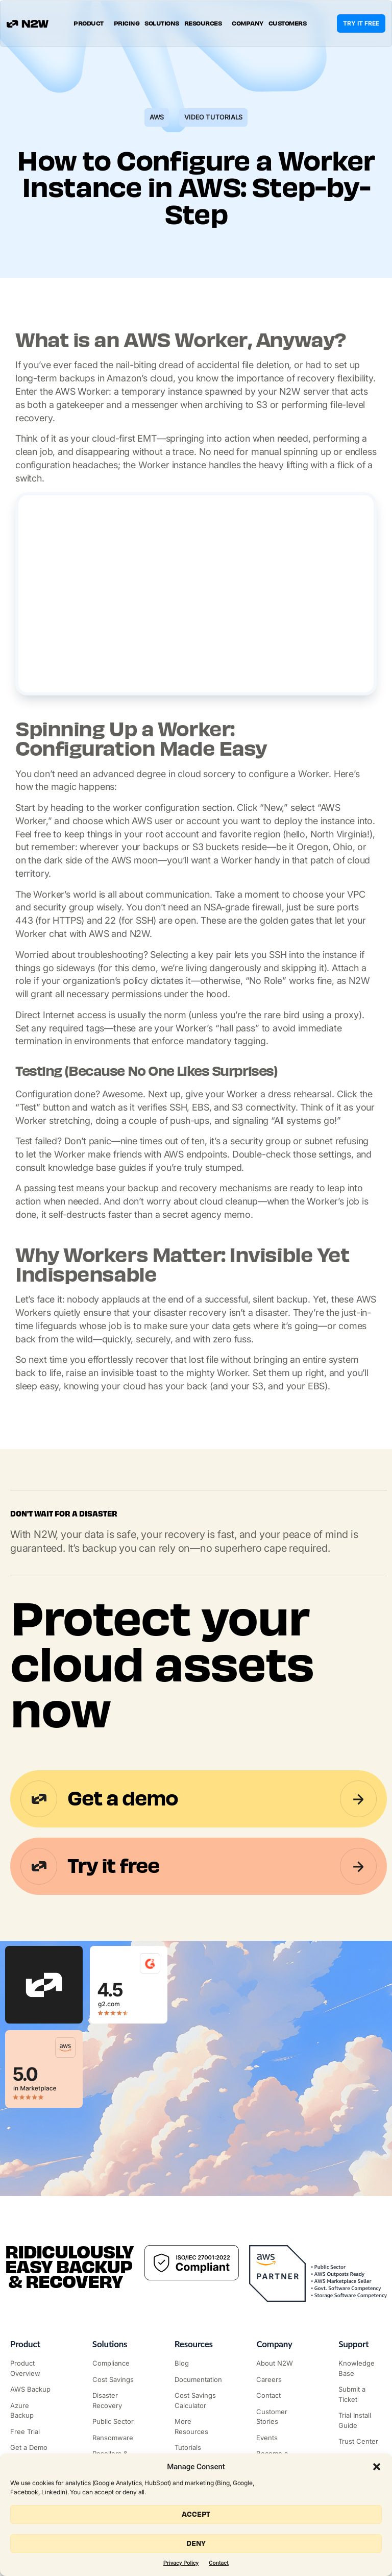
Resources (205, 23)
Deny (196, 2543)
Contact (219, 2563)
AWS (157, 117)
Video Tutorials (213, 117)
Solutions (161, 23)
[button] (377, 2467)
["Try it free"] (32, 2432)
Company (247, 23)
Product (91, 23)
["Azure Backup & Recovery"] (32, 2411)
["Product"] (32, 2368)
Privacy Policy (181, 2563)
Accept (196, 2514)
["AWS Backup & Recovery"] (32, 2390)
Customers (287, 23)
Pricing (127, 23)
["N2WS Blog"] (196, 2363)
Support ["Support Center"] (353, 2344)
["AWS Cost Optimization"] (114, 2380)
